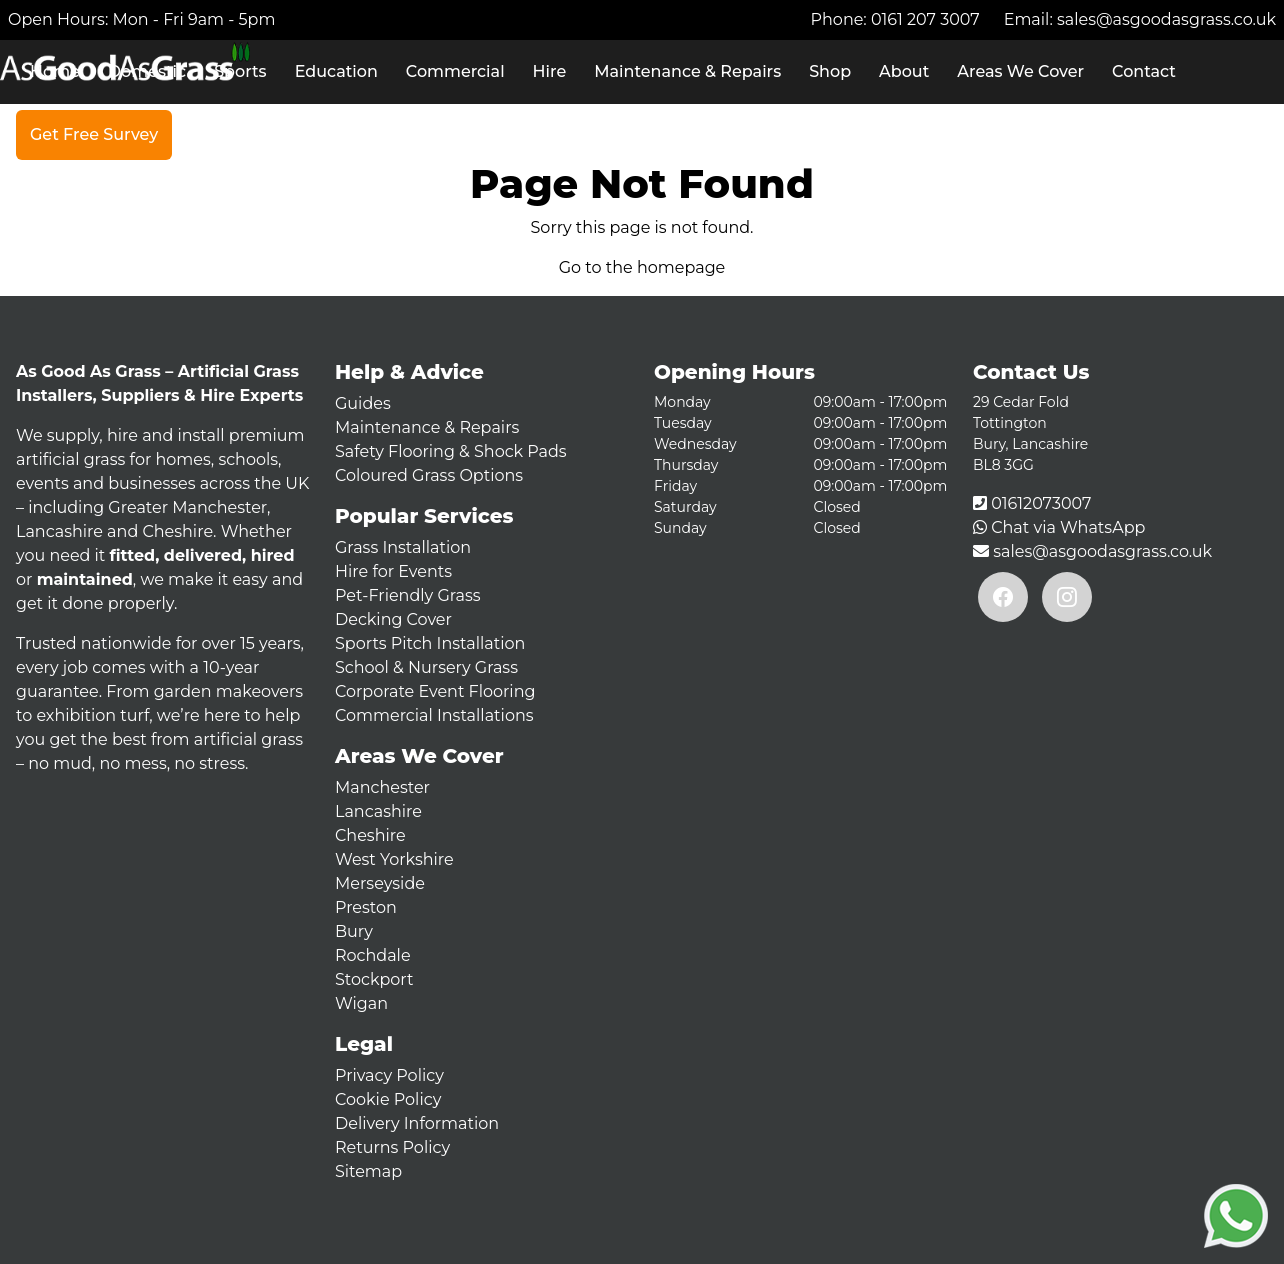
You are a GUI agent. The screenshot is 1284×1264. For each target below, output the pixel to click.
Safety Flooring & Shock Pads (451, 451)
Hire (550, 71)
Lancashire (378, 811)
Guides (363, 403)
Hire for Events (393, 571)
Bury (354, 931)
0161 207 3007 (925, 19)
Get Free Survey (94, 134)
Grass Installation (403, 547)
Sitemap (368, 1171)
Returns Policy (392, 1147)
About (904, 71)
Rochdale (373, 955)
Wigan (361, 1003)
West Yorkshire (394, 859)
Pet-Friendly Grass (408, 595)
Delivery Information (417, 1123)
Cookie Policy (388, 1099)
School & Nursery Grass (426, 667)
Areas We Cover (1020, 71)
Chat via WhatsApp (1068, 527)
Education (336, 71)
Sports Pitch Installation (430, 643)
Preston (366, 907)
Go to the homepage (642, 267)
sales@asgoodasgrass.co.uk (1166, 19)
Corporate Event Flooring (435, 691)
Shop (830, 71)
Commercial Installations (434, 715)
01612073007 (1041, 503)
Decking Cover (393, 619)
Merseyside (380, 883)
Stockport (374, 979)
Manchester (382, 787)
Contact (1144, 71)
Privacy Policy (389, 1075)
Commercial (455, 71)
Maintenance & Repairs (687, 71)
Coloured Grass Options (429, 475)
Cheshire (370, 835)
